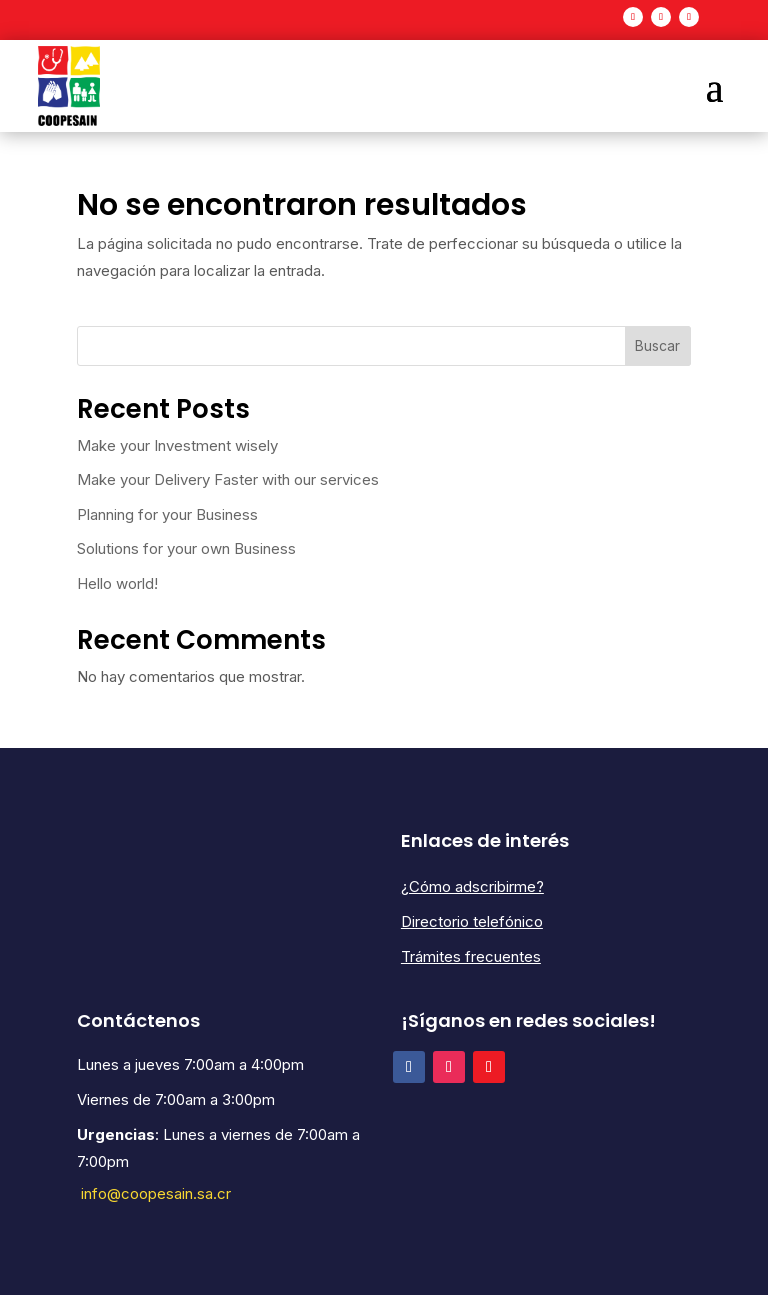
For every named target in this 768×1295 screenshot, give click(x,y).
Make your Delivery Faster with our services (228, 479)
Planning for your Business (167, 514)
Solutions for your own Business (186, 548)
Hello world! (117, 583)
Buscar (657, 345)
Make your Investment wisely (177, 445)
